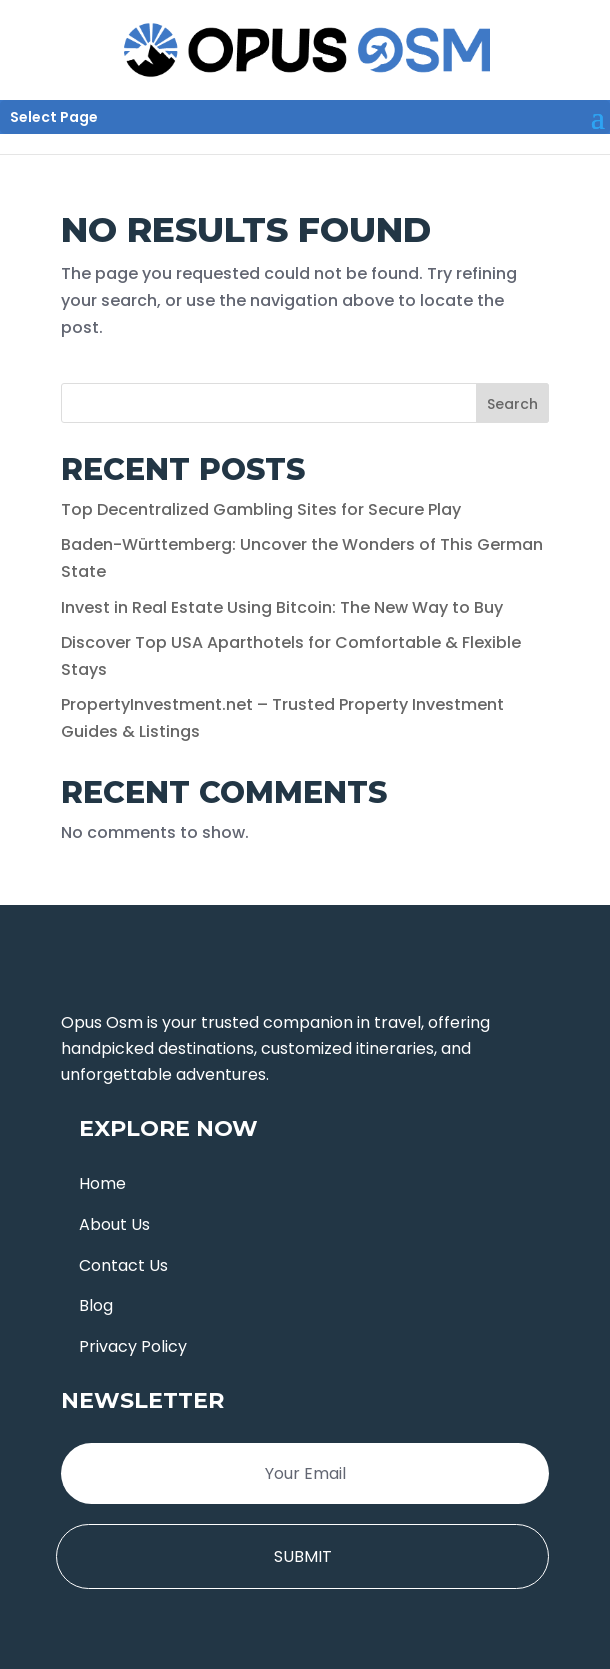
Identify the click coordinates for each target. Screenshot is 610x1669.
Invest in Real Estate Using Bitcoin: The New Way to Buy (282, 607)
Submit (303, 1556)
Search (512, 404)
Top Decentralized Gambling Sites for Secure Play (261, 509)
